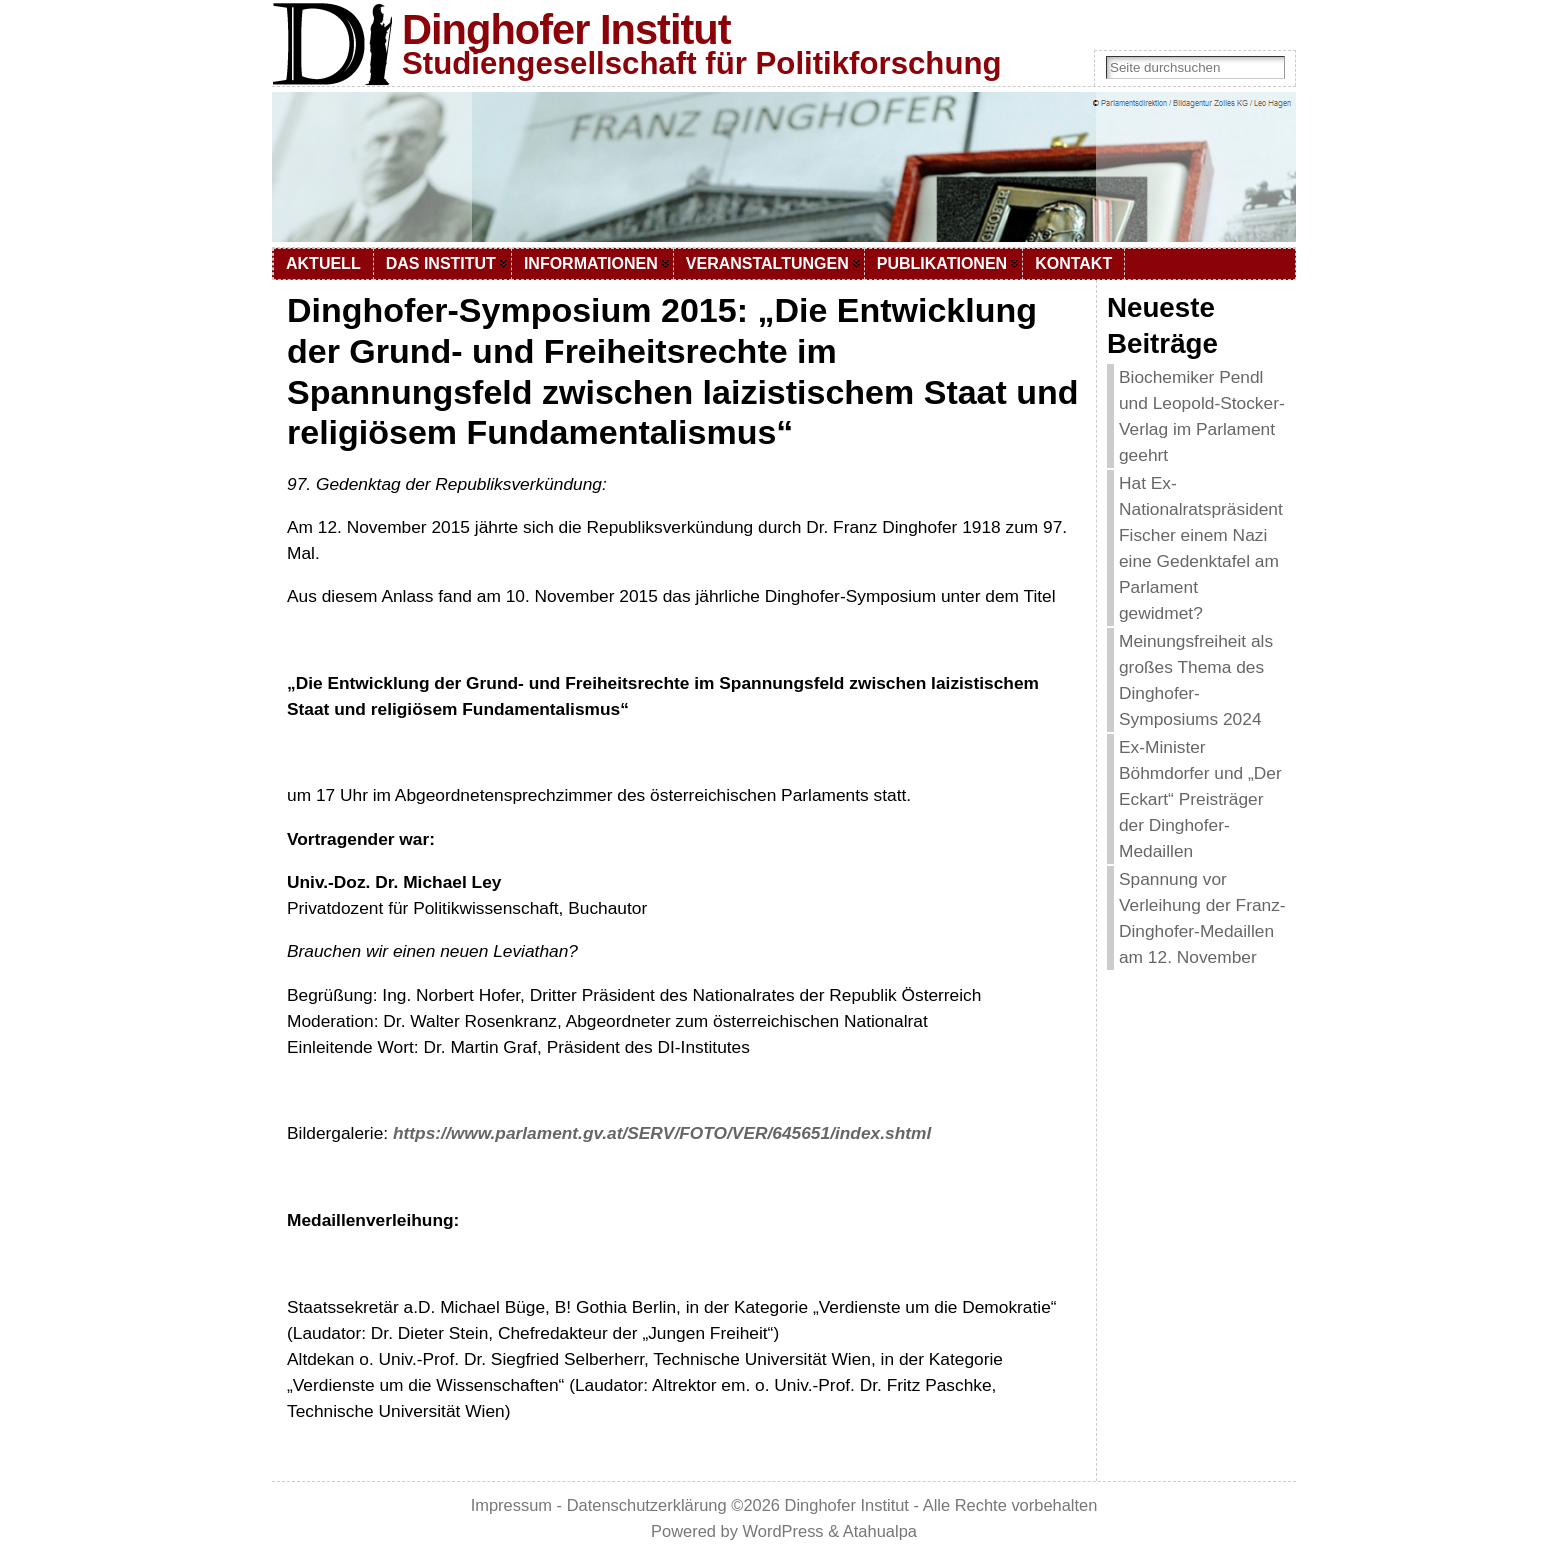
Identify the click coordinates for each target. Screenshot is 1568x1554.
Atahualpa (880, 1531)
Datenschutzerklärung (647, 1505)
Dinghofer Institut (566, 29)
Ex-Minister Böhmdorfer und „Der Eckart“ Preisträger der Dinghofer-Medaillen (1200, 799)
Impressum (511, 1505)
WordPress (783, 1531)
